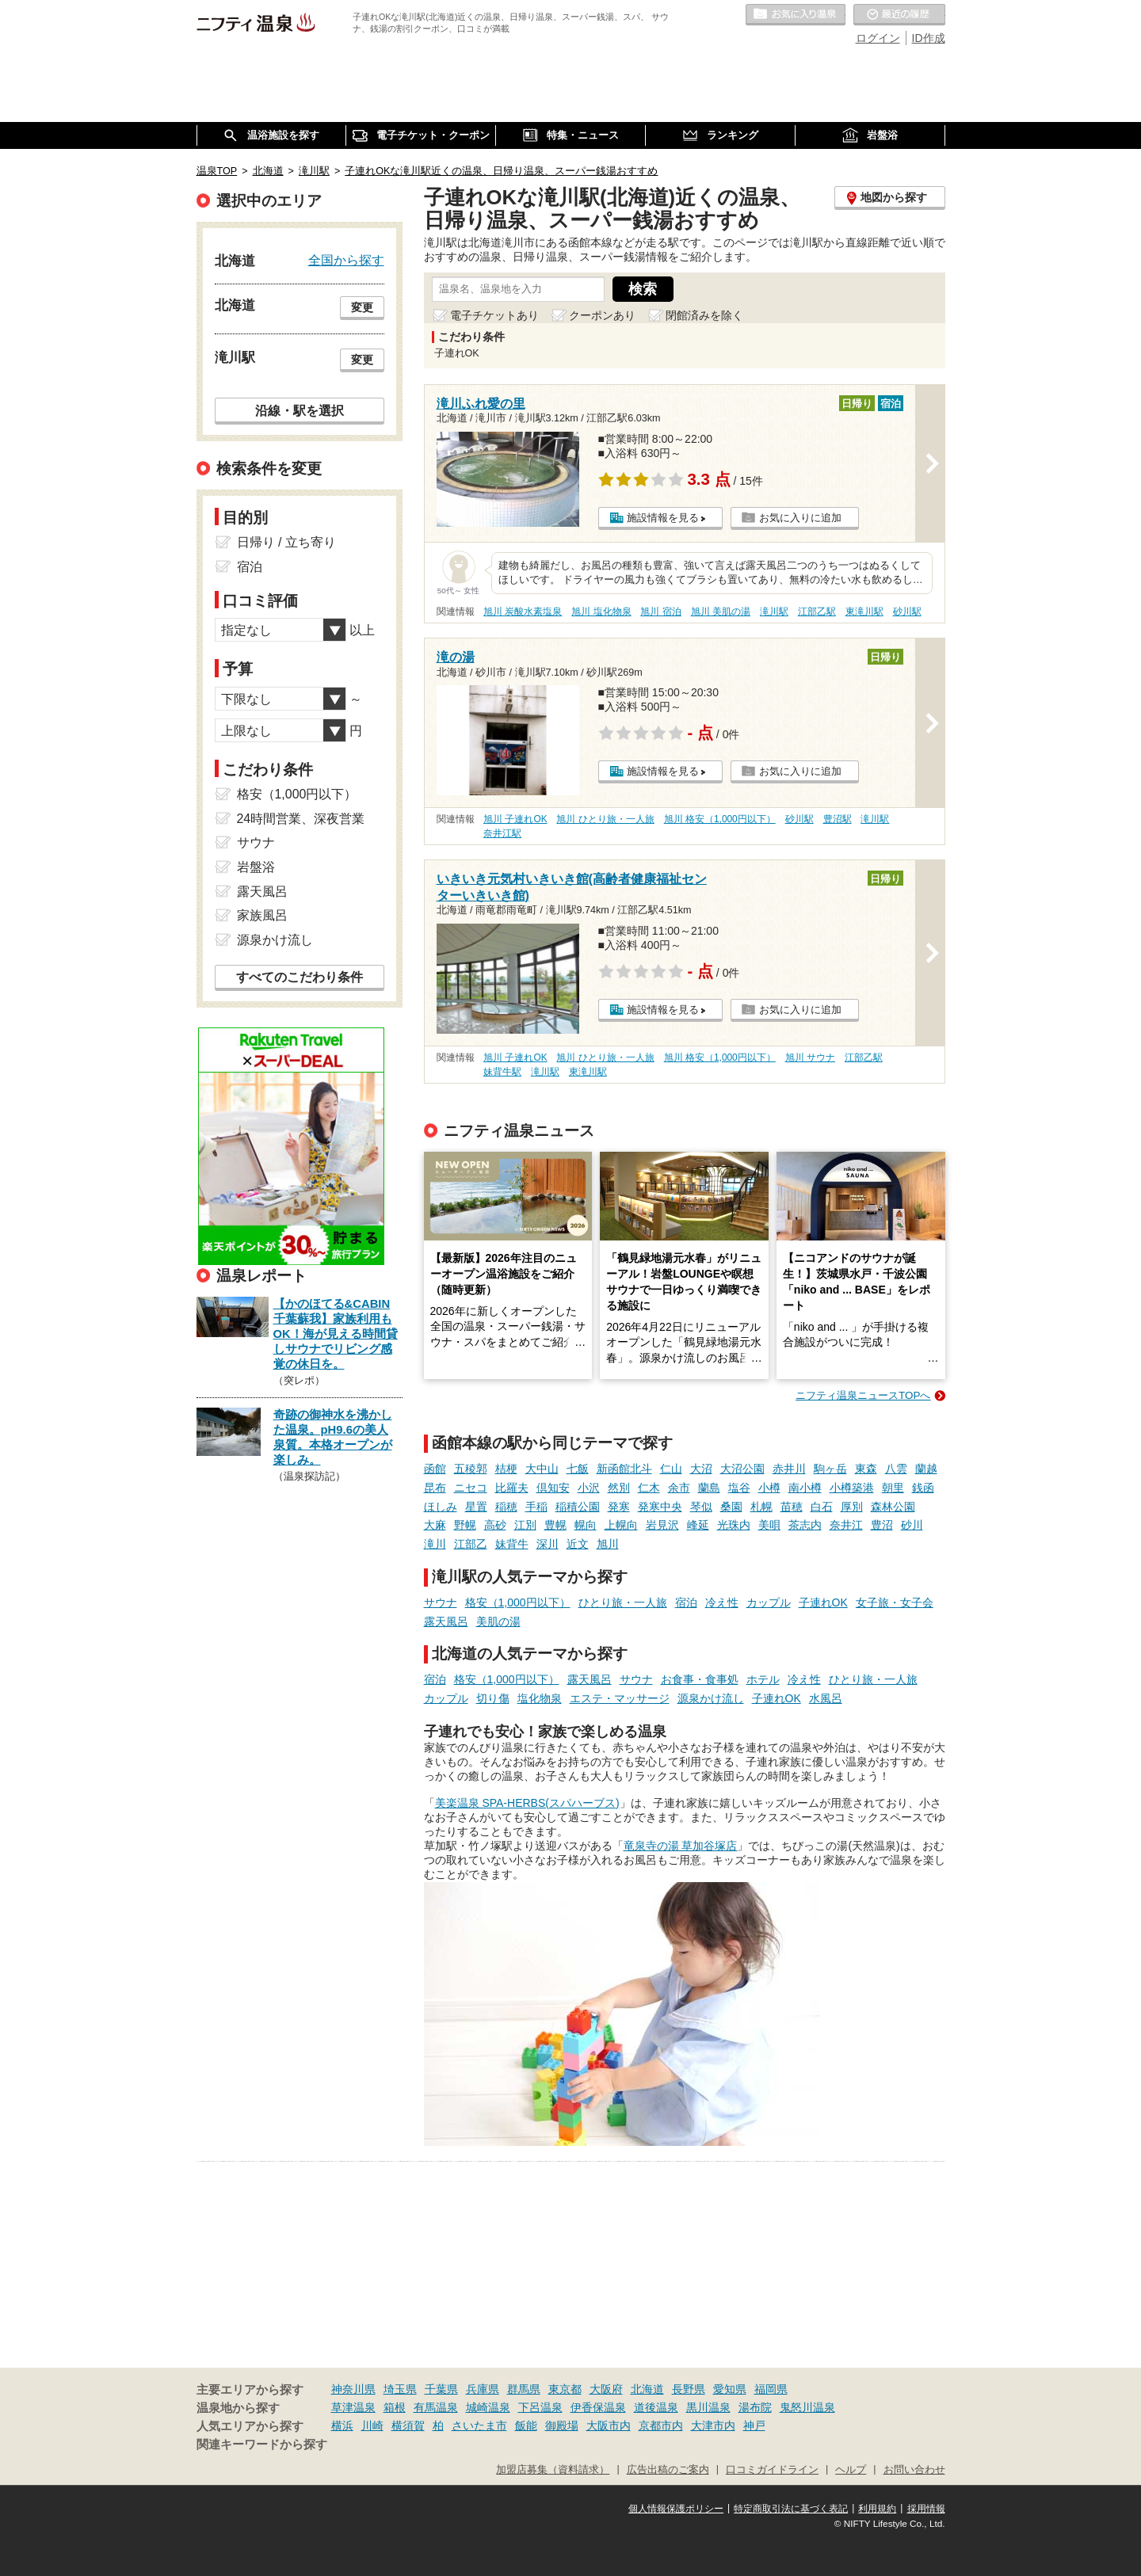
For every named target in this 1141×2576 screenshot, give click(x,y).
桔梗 (506, 1468)
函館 (435, 1468)
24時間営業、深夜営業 (301, 818)
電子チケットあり (494, 315)
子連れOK (823, 1602)
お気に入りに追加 (800, 518)
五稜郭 (470, 1468)
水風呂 (825, 1698)
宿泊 (686, 1602)
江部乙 (470, 1544)
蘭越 (926, 1468)
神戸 (754, 2425)
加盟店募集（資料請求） (552, 2469)
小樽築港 (852, 1487)
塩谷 (739, 1487)
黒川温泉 (708, 2407)
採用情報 (926, 2508)
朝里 (893, 1487)
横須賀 (408, 2425)
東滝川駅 (864, 611)
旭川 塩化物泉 (601, 611)
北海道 (647, 2389)
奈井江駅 (502, 833)
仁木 (649, 1487)
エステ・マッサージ (620, 1698)
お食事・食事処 (699, 1679)
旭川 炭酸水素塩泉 (522, 611)
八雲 (896, 1468)
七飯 (578, 1468)
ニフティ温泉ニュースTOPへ (863, 1395)
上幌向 (621, 1525)
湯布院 (755, 2407)
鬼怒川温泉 (807, 2407)
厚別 (852, 1506)
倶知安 (553, 1487)
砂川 (912, 1525)
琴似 (701, 1506)
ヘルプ (850, 2469)
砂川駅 (907, 611)
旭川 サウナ (810, 1057)
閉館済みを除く (704, 315)
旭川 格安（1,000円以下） (720, 819)
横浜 (342, 2425)
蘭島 (709, 1487)
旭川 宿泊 (660, 611)
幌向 (585, 1525)
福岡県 (771, 2389)
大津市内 (713, 2425)
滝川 (435, 1544)
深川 (547, 1544)
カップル (768, 1602)
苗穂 (791, 1506)
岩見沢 (662, 1525)
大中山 (542, 1468)
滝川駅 (774, 611)
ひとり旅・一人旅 (622, 1602)
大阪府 (606, 2389)
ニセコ (470, 1487)
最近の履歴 (899, 15)
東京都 (565, 2389)
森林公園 (893, 1506)
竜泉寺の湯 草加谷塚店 (681, 1845)
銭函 (923, 1487)
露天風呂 (446, 1621)
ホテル (763, 1679)
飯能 (526, 2425)
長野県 (688, 2389)
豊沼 (882, 1525)
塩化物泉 (539, 1698)
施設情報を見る (663, 518)
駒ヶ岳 (830, 1468)
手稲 (536, 1506)
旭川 (608, 1544)
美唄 (769, 1525)
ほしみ (440, 1506)
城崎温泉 (488, 2407)
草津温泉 (353, 2407)
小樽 (769, 1487)
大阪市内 (608, 2425)
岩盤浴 (256, 867)
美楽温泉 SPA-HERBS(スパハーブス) (527, 1803)
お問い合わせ (914, 2469)
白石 (822, 1506)
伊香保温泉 (598, 2407)
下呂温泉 (540, 2407)
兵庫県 (482, 2389)
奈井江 (846, 1525)
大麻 (435, 1525)
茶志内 (805, 1525)
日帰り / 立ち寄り (286, 542)
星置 (476, 1506)
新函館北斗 (624, 1468)
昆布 (435, 1487)
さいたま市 (479, 2425)
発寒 (619, 1506)
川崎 (372, 2425)
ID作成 (928, 38)
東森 (866, 1468)
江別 (525, 1525)
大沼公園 (742, 1468)
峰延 (698, 1525)
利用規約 (877, 2508)
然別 (619, 1487)
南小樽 (805, 1487)
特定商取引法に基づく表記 (791, 2508)
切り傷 (492, 1698)
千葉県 (441, 2389)
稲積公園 (577, 1506)
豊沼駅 (837, 819)
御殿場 (561, 2425)
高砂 (495, 1525)
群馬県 (523, 2389)
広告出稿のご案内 (668, 2469)
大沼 (701, 1468)
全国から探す (346, 260)
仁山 (671, 1468)
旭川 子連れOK (515, 819)
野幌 (465, 1525)
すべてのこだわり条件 (299, 977)
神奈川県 (353, 2389)
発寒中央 (660, 1506)
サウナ (440, 1602)
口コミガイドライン (772, 2469)
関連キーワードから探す (262, 2444)
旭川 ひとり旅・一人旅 (605, 819)
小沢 (589, 1487)
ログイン (878, 38)
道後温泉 (656, 2407)
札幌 (761, 1506)
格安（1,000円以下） (517, 1602)
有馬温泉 (436, 2407)
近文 (578, 1544)
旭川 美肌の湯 (720, 611)
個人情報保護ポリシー (675, 2508)
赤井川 (789, 1468)
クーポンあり (602, 315)
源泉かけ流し (710, 1698)
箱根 (395, 2407)
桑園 (731, 1506)
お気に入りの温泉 (795, 15)
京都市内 (661, 2425)
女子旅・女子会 (894, 1602)
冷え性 (721, 1602)
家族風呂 (262, 915)
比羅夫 (512, 1487)
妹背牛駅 (502, 1071)
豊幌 (555, 1525)
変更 (362, 307)
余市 (679, 1487)
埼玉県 (400, 2389)
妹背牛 (512, 1544)
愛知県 (729, 2389)
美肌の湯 (498, 1621)
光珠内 (733, 1525)
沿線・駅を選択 (299, 410)
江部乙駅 (817, 611)
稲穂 (506, 1506)
